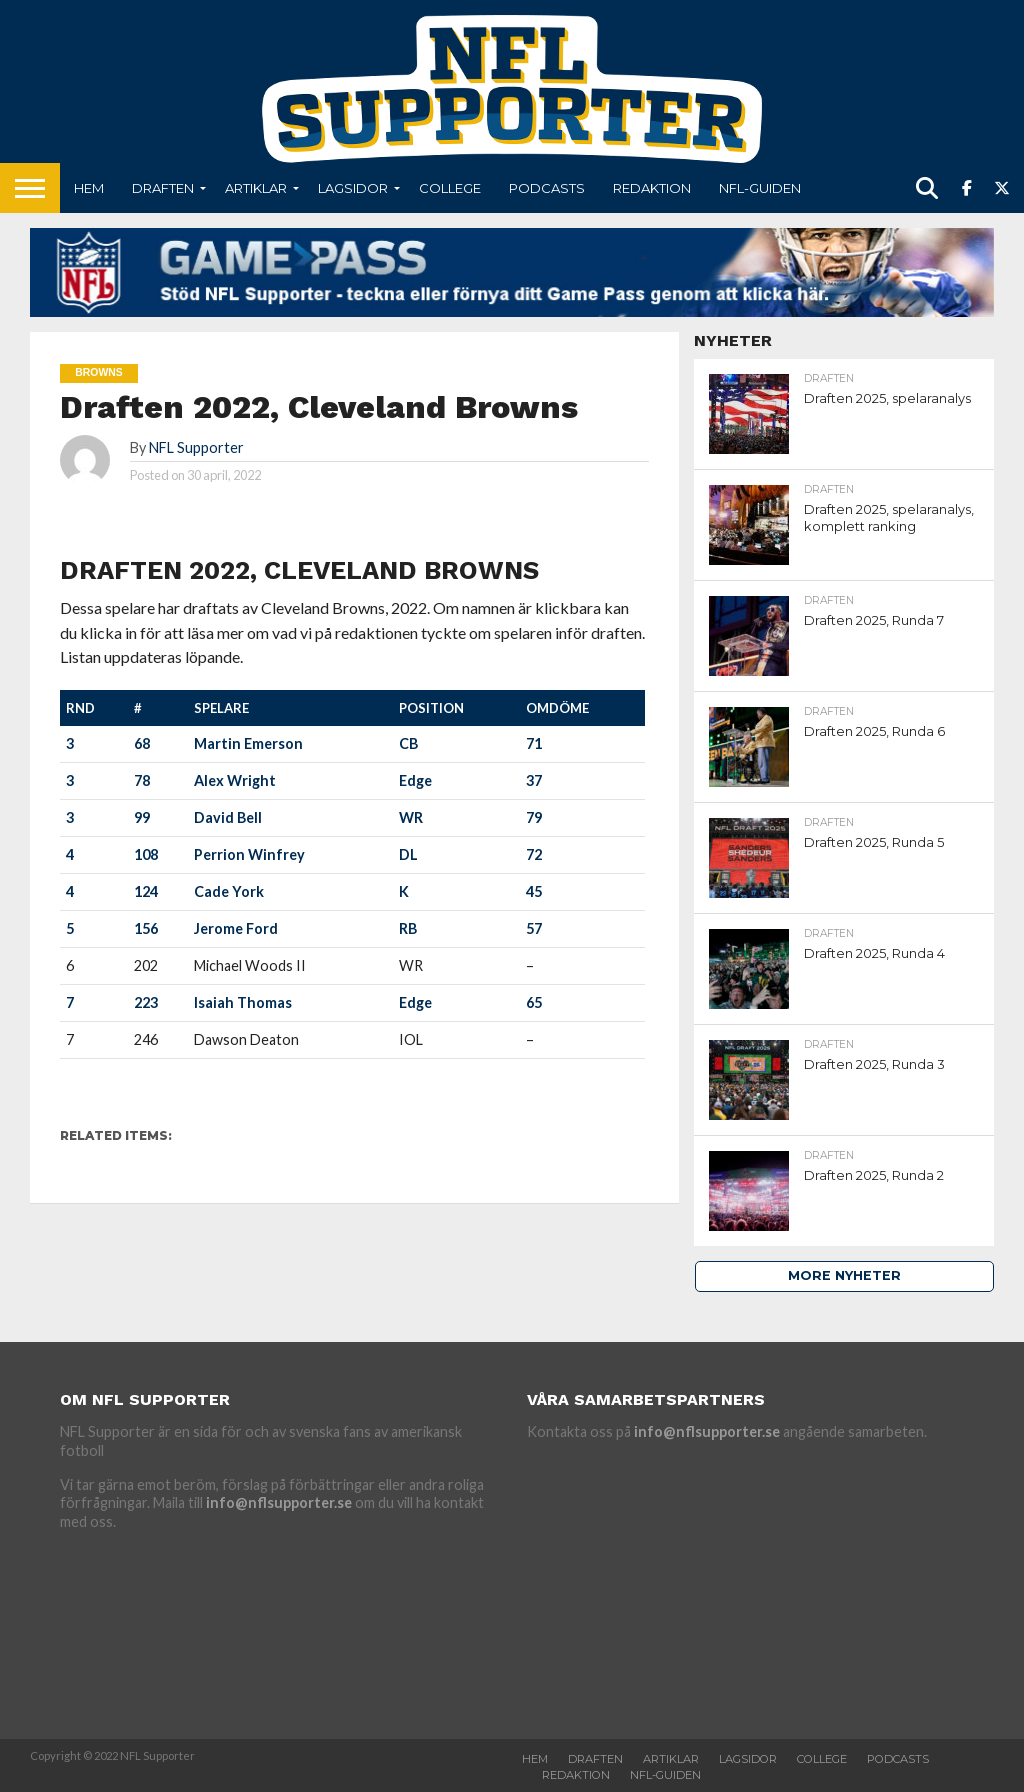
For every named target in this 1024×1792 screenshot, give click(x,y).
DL (408, 854)
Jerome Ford (236, 928)
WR (411, 817)
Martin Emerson (248, 743)
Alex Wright (235, 780)
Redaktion (652, 188)
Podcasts (547, 188)
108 (146, 854)
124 (146, 891)
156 (146, 928)
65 (534, 1002)
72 (534, 854)
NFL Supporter (196, 447)
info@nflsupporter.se (279, 1502)
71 (534, 743)
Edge (415, 780)
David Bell (228, 817)
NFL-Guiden (760, 188)
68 (142, 743)
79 (534, 817)
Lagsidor (353, 188)
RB (408, 928)
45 (534, 891)
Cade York (229, 891)
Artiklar (256, 188)
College (450, 188)
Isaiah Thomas (243, 1002)
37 (534, 780)
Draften (163, 188)
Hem (89, 188)
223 (146, 1002)
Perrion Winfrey (249, 854)
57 (534, 928)
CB (408, 743)
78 (142, 780)
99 (142, 817)
